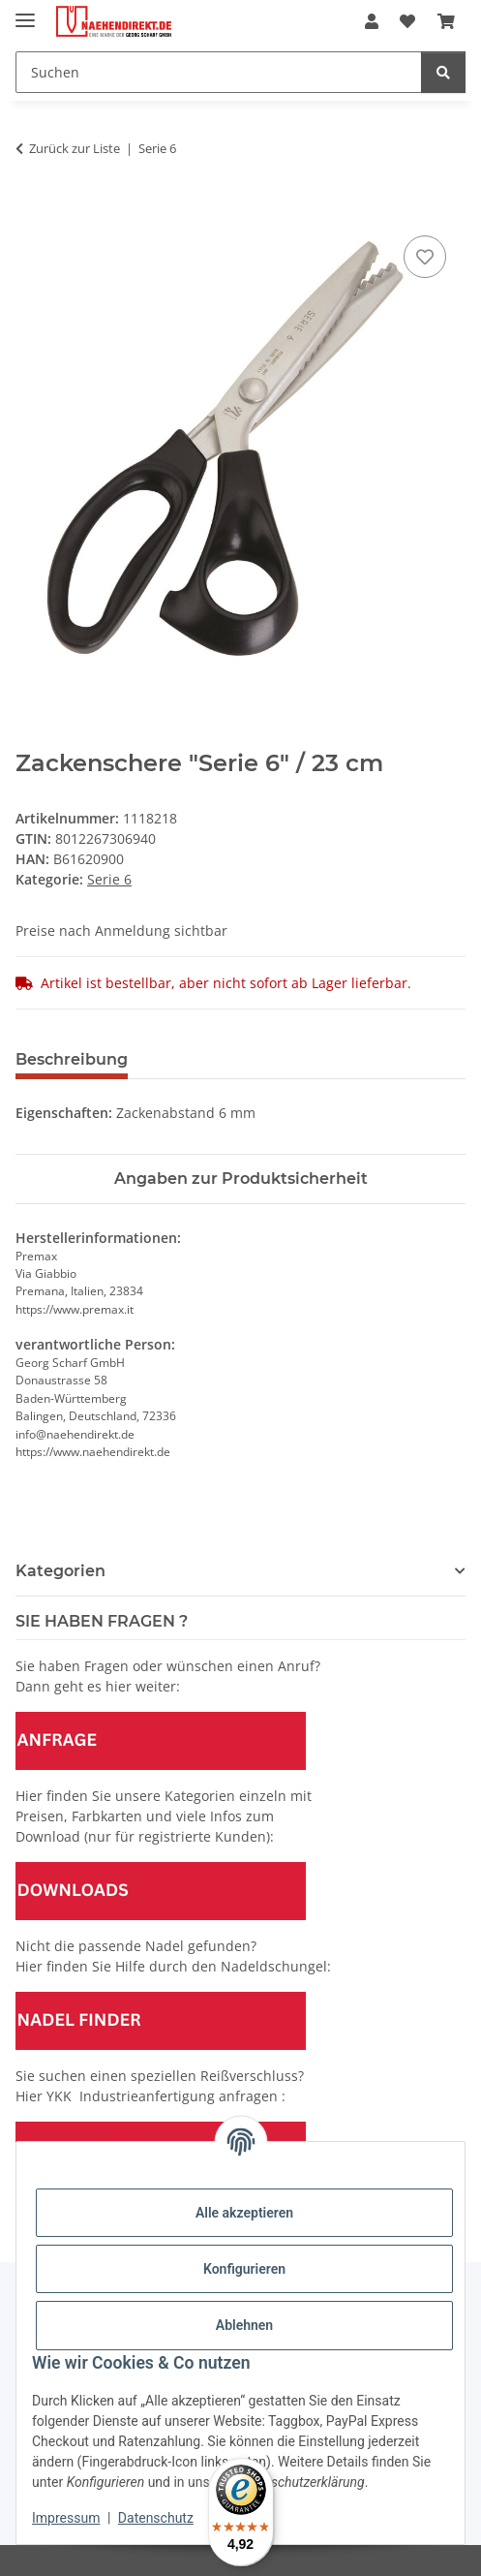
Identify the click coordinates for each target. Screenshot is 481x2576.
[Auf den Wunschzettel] (425, 256)
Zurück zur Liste (74, 148)
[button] (371, 21)
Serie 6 (109, 879)
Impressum (66, 2518)
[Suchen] (218, 72)
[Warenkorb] (446, 21)
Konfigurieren (244, 2269)
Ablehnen (244, 2325)
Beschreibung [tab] (71, 1059)
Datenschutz (156, 2518)
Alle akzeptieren (244, 2212)
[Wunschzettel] (407, 21)
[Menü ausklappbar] (25, 12)
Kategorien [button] (60, 1571)
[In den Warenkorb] (30, 209)
